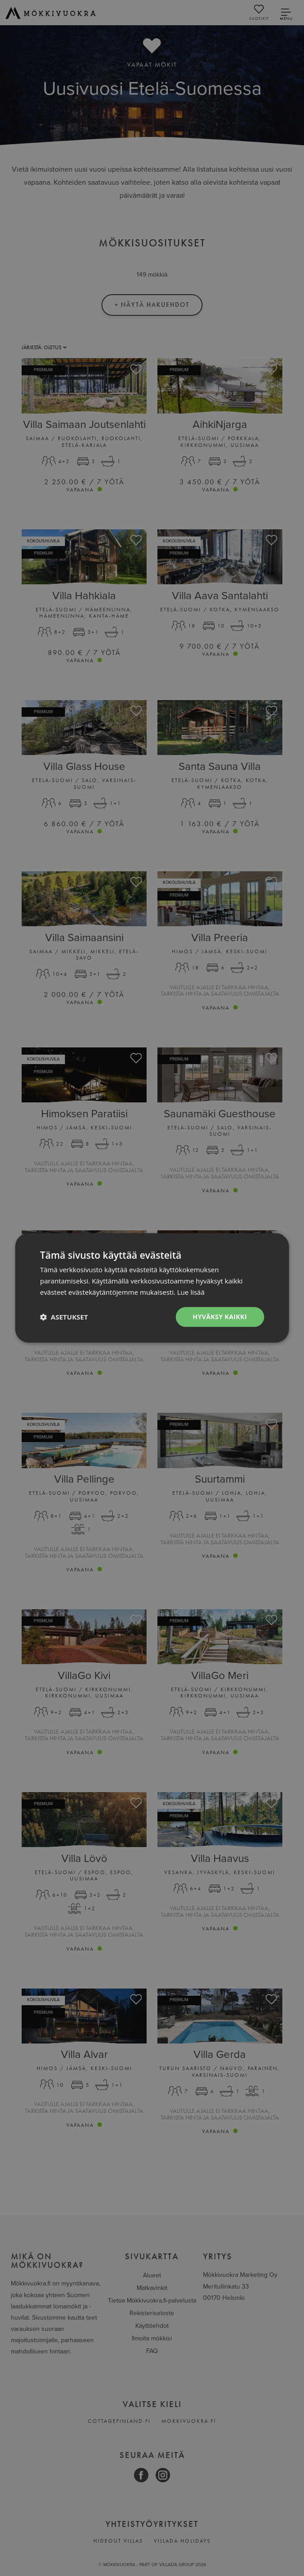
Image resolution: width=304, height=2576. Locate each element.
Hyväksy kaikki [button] (220, 1316)
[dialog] (152, 1288)
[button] (64, 1317)
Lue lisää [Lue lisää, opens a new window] (191, 1292)
